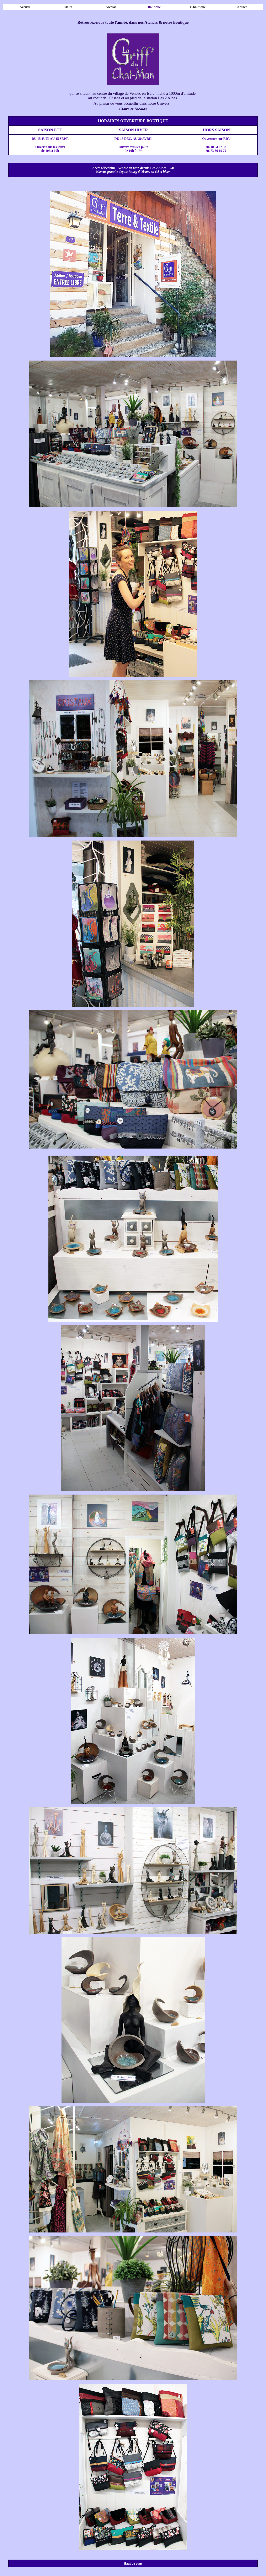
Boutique (154, 7)
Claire (68, 7)
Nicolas (111, 7)
